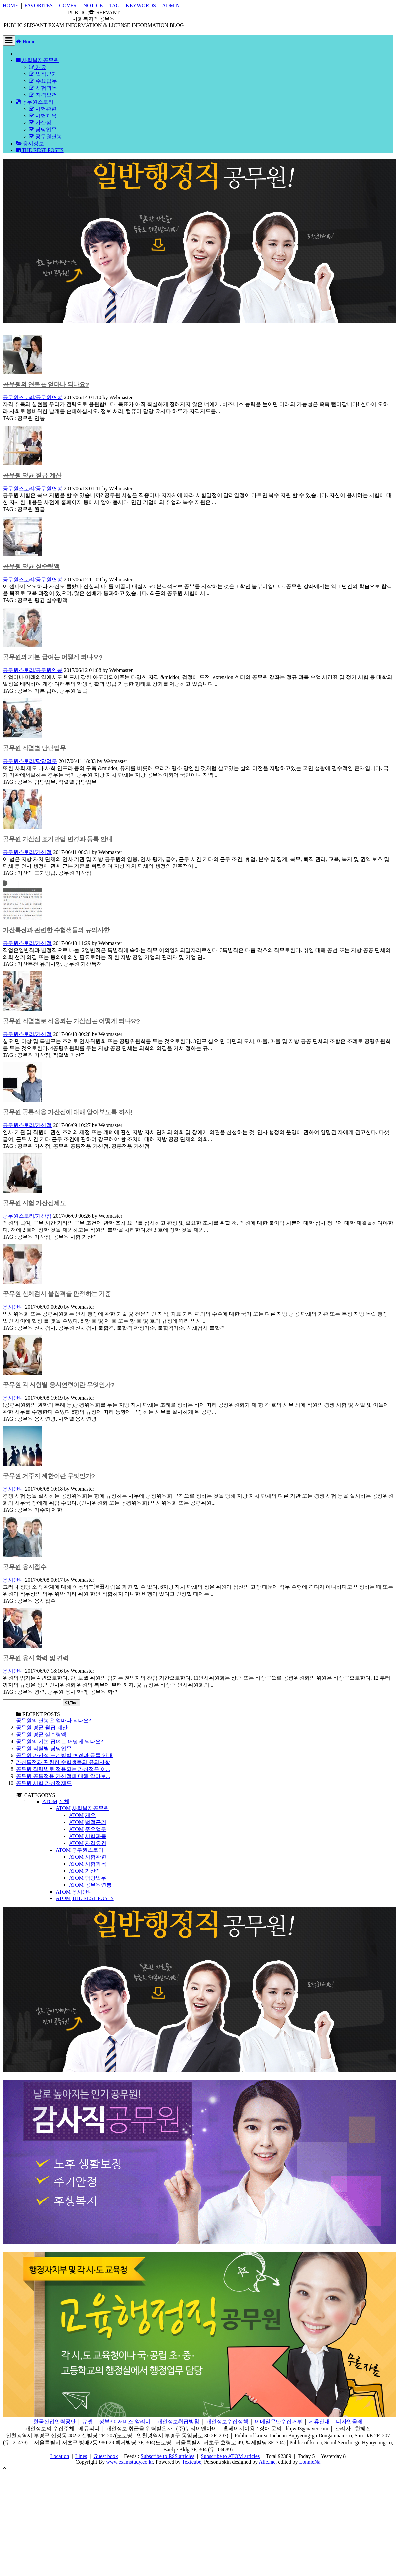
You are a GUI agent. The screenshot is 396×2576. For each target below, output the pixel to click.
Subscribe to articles (167, 2456)
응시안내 (13, 1307)
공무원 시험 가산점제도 (34, 1203)
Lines (81, 2456)
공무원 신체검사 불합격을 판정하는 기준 (57, 1294)
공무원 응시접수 (24, 1567)
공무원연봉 (45, 136)
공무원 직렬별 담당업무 (34, 748)
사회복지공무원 (37, 60)
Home (25, 41)
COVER (68, 5)
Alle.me (267, 2462)
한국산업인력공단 (54, 2421)
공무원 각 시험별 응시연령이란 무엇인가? (58, 1385)
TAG (114, 5)
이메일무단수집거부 (278, 2421)
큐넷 (87, 2421)
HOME (10, 5)
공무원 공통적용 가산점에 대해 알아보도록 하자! (67, 1112)
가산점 (40, 122)
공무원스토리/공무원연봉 (32, 397)
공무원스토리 (35, 102)
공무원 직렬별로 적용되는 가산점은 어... (63, 1769)
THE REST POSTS (40, 150)
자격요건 (43, 95)
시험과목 (43, 88)
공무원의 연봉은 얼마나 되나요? (46, 384)
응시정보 (30, 143)
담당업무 (43, 129)
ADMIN (171, 5)
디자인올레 (349, 2421)
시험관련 (43, 109)
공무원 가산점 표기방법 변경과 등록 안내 (57, 839)
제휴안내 (319, 2421)
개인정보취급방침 (178, 2421)
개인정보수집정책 (227, 2421)
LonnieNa (309, 2462)
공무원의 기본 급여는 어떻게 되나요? (52, 657)
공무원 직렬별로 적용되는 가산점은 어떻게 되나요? (71, 1021)
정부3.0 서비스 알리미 (125, 2421)
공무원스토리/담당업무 (30, 761)
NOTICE (93, 5)
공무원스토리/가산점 (27, 852)
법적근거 (43, 74)
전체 (64, 1801)
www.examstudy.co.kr (129, 2462)
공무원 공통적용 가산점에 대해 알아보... (63, 1776)
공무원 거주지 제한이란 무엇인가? (49, 1476)
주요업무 (43, 81)
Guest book (106, 2456)
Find (71, 1702)
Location (59, 2456)
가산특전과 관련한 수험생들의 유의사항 (56, 930)
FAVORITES (39, 5)
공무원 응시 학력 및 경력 (36, 1658)
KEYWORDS (141, 5)
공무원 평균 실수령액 (31, 566)
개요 (37, 67)
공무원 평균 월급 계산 (32, 475)
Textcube (191, 2462)
